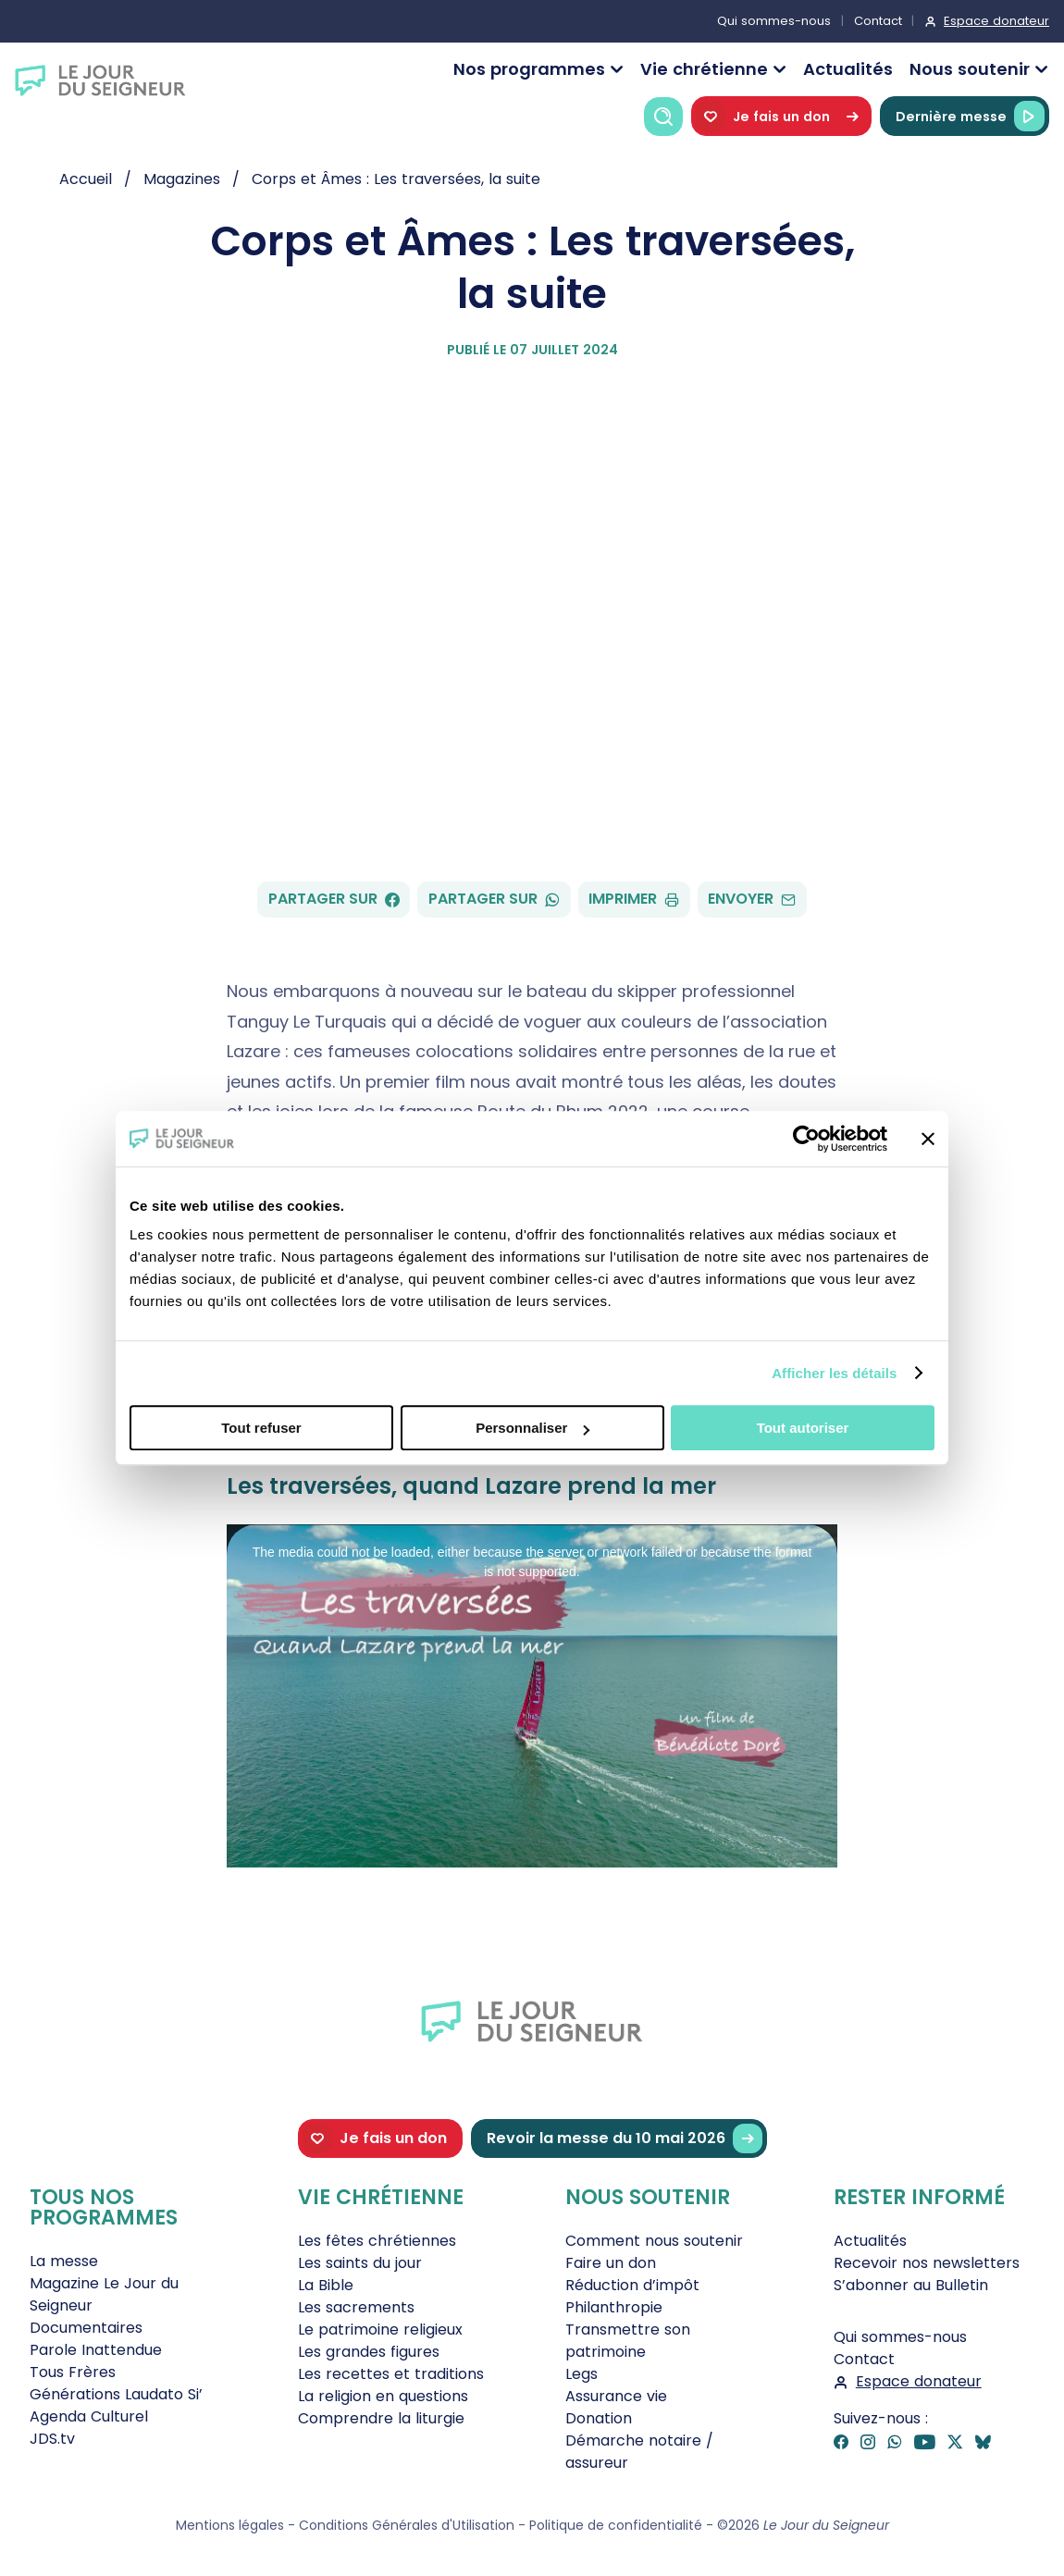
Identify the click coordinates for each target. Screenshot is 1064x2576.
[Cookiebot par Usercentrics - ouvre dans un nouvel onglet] (806, 1138)
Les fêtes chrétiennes (377, 2240)
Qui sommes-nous (774, 21)
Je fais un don (781, 116)
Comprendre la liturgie (381, 2418)
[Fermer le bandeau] (928, 1138)
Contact (878, 21)
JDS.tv (52, 2438)
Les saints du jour (360, 2263)
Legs (581, 2374)
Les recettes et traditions (391, 2374)
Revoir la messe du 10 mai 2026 (624, 2139)
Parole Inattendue (96, 2349)
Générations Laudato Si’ (116, 2394)
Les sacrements (356, 2307)
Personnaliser (532, 1428)
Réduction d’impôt (632, 2285)
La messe (64, 2261)
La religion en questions (383, 2396)
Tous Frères (73, 2372)
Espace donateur (996, 21)
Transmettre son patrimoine (627, 2340)
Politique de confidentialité (615, 2525)
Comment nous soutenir (654, 2240)
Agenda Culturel (89, 2416)
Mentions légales (230, 2525)
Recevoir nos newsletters (927, 2263)
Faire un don (610, 2263)
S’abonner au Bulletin (911, 2285)
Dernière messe (970, 116)
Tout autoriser (803, 1428)
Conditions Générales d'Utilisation (406, 2525)
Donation (598, 2418)
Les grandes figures (368, 2351)
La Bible (325, 2285)
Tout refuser (261, 1428)
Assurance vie (616, 2396)
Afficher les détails (834, 1373)
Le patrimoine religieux (380, 2329)
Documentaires (86, 2327)
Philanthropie (613, 2307)
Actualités (848, 68)
